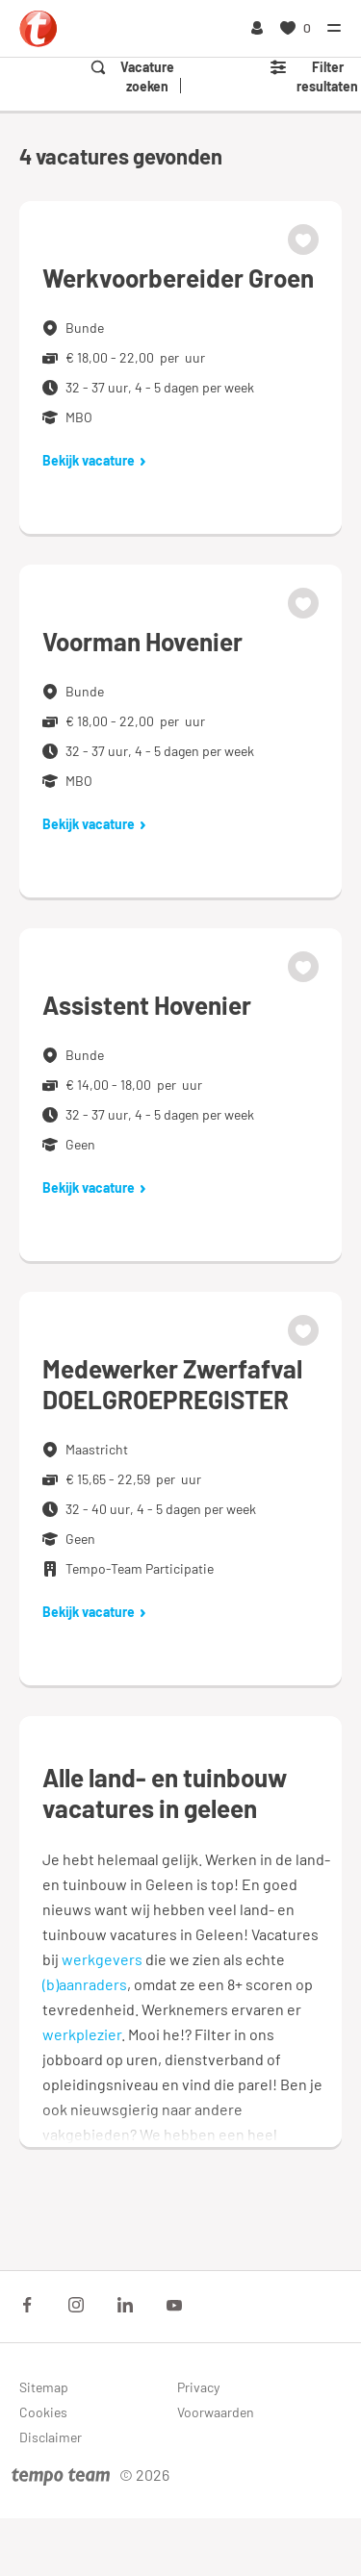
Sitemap (43, 2387)
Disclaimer (50, 2437)
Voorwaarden (215, 2412)
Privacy (198, 2387)
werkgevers (102, 1959)
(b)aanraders (84, 1984)
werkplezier (81, 2034)
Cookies (43, 2412)
